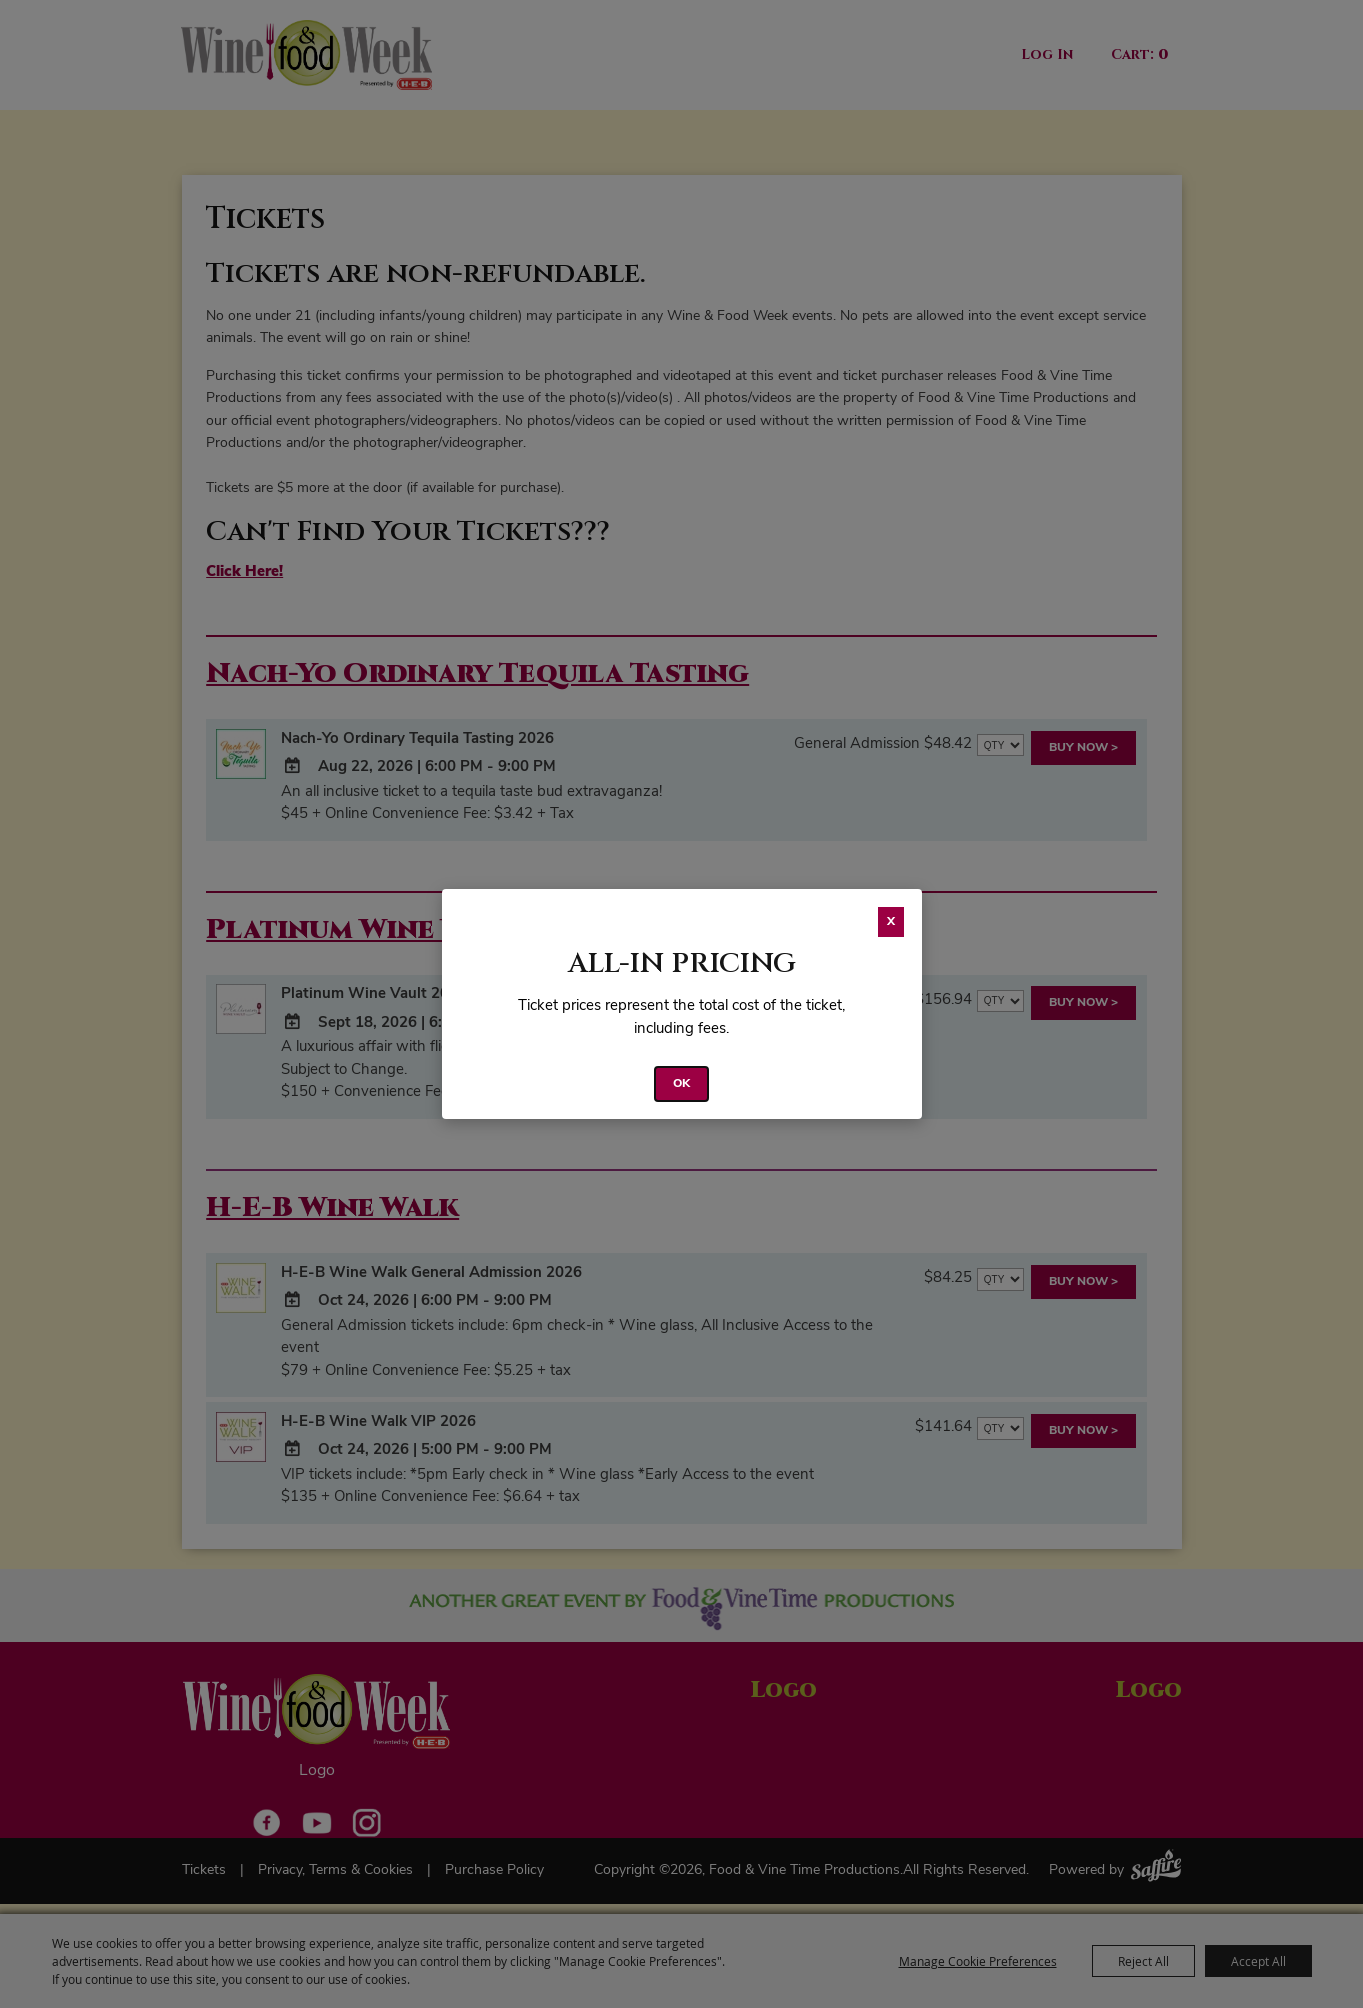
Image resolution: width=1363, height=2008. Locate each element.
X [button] (891, 922)
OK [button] (681, 1084)
